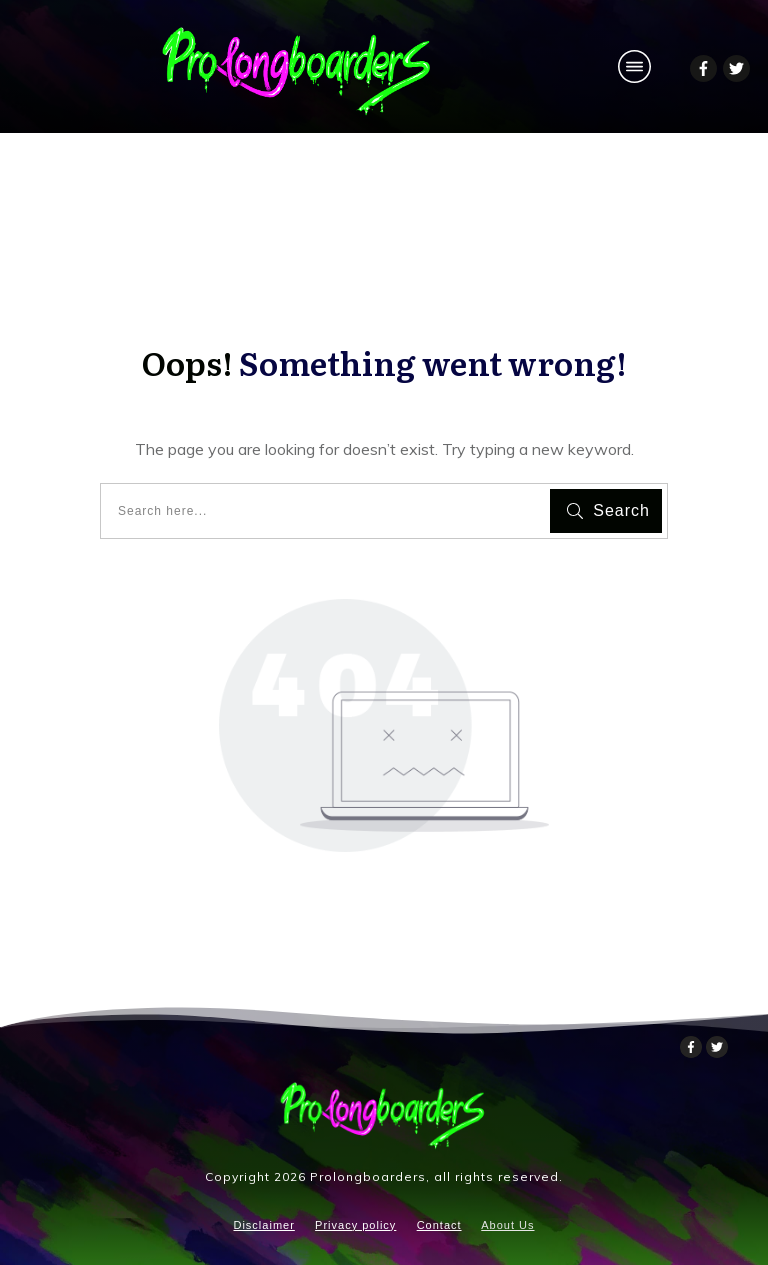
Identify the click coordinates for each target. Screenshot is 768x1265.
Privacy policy (355, 1225)
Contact (439, 1225)
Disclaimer (263, 1225)
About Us (507, 1225)
